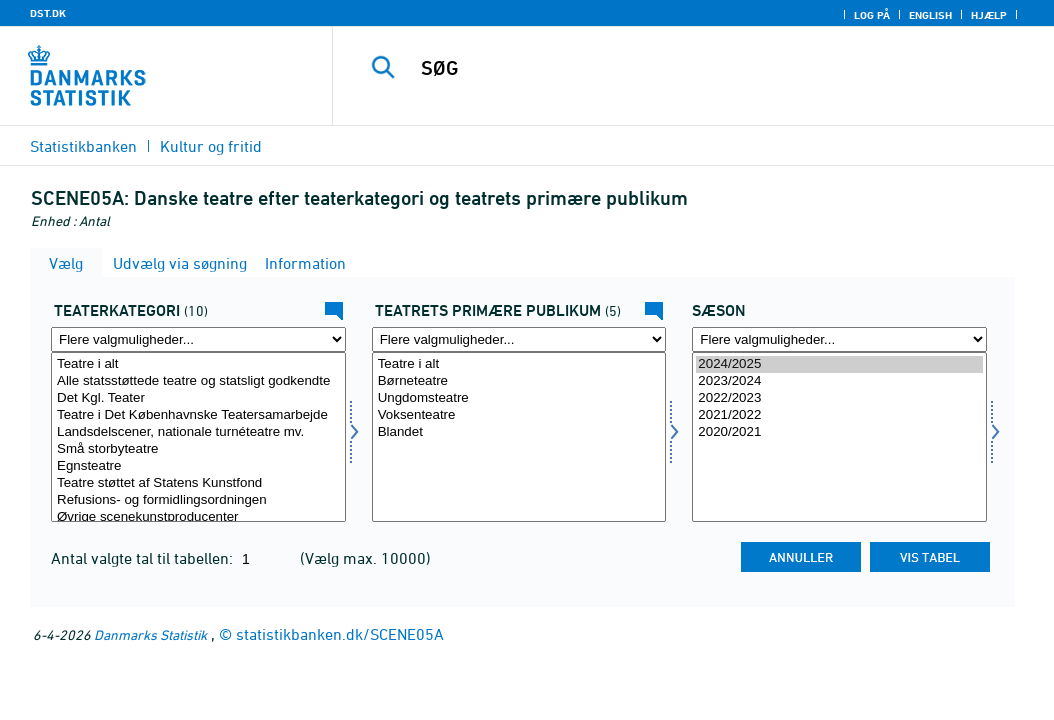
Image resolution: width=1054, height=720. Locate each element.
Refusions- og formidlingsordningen (198, 500)
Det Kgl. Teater (198, 398)
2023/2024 (839, 381)
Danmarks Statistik (150, 634)
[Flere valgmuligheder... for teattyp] (198, 339)
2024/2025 (839, 364)
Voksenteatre (519, 415)
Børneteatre (519, 381)
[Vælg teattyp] (198, 437)
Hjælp (989, 15)
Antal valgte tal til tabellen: (144, 558)
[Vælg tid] (839, 437)
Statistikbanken (83, 146)
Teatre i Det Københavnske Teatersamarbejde (198, 415)
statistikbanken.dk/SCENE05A (340, 634)
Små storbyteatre (198, 449)
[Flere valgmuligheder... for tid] (839, 339)
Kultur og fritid (211, 146)
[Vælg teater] (519, 437)
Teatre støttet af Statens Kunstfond (198, 483)
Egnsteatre (198, 466)
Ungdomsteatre (519, 398)
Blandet (519, 432)
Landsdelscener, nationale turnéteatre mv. (198, 432)
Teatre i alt (198, 364)
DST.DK (48, 13)
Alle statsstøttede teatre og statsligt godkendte (198, 381)
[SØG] (698, 68)
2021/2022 (839, 415)
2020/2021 (839, 432)
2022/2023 (839, 398)
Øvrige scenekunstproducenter (198, 517)
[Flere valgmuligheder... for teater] (519, 339)
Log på (872, 15)
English (930, 15)
